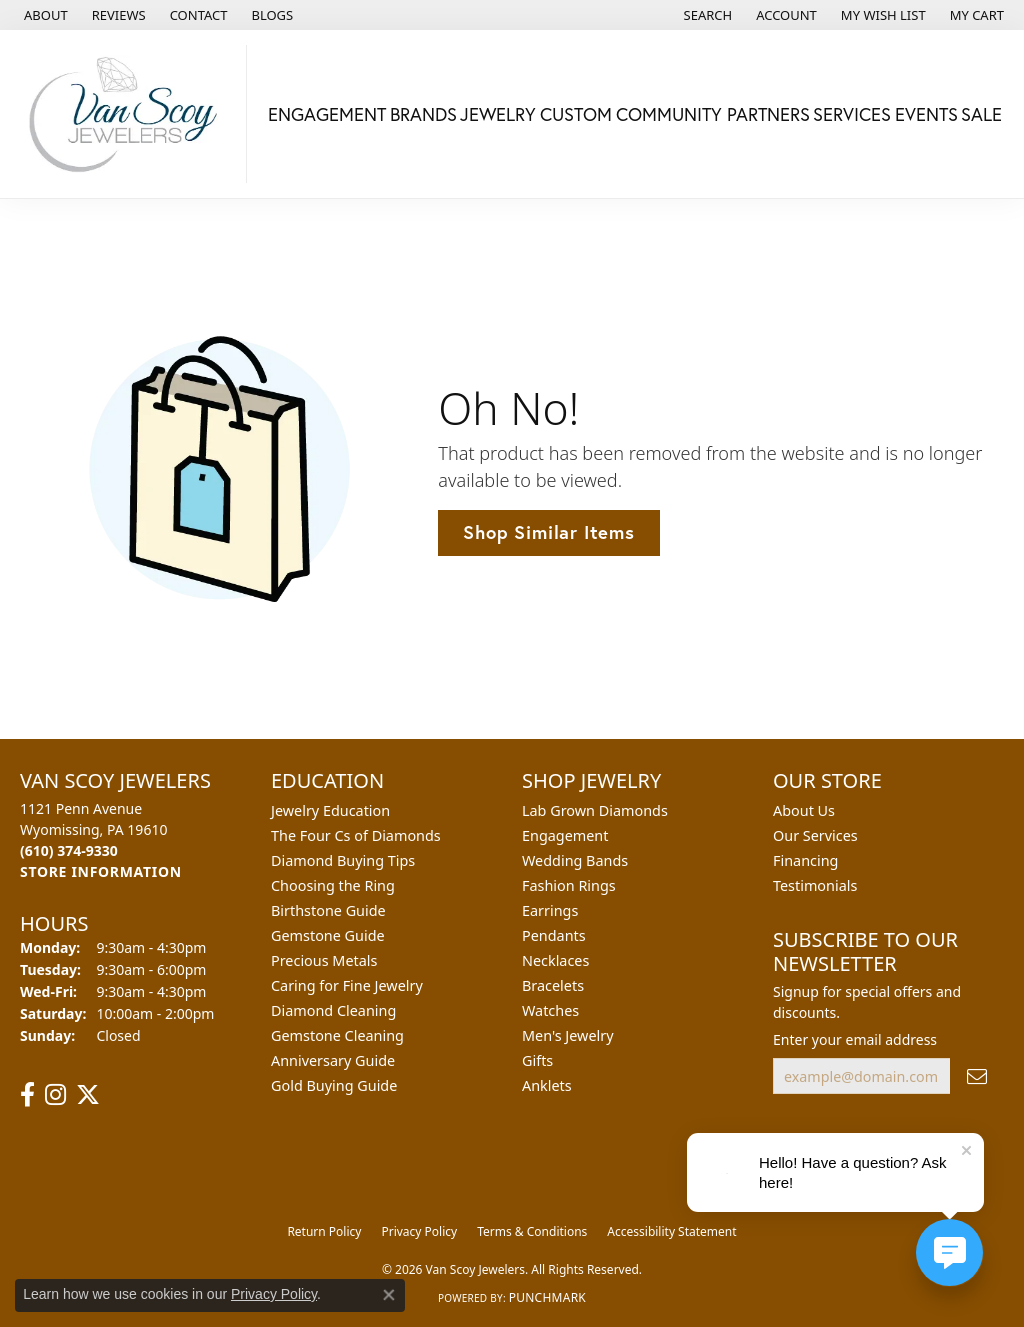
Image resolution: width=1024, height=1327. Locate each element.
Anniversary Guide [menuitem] (333, 1060)
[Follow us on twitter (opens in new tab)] (88, 1095)
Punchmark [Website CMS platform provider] (547, 1297)
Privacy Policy (419, 1231)
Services (852, 114)
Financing (805, 860)
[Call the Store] (69, 850)
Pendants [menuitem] (554, 935)
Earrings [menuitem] (550, 910)
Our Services (815, 835)
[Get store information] (101, 871)
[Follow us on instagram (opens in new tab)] (55, 1095)
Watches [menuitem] (550, 1010)
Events (926, 114)
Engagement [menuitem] (565, 835)
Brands (423, 114)
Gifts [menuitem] (537, 1060)
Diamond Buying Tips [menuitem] (343, 860)
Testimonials (815, 885)
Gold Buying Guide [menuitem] (334, 1085)
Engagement (327, 114)
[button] (706, 15)
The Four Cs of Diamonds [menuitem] (356, 835)
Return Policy (324, 1231)
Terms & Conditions (532, 1231)
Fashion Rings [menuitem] (569, 885)
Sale (981, 114)
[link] (44, 15)
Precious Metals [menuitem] (324, 960)
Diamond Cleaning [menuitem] (333, 1010)
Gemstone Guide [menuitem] (328, 935)
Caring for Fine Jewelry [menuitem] (347, 985)
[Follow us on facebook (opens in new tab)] (27, 1095)
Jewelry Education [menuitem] (330, 810)
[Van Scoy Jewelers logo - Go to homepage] (128, 114)
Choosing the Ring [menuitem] (333, 885)
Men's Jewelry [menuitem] (568, 1035)
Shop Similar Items (548, 532)
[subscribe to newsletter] (977, 1076)
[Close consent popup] (389, 1295)
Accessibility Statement (671, 1231)
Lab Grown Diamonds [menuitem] (595, 810)
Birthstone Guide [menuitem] (328, 910)
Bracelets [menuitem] (553, 985)
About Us (804, 810)
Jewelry (498, 114)
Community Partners (713, 114)
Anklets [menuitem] (547, 1085)
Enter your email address (855, 1039)
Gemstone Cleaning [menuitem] (337, 1035)
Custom (576, 114)
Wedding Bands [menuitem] (575, 860)
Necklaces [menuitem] (555, 960)
